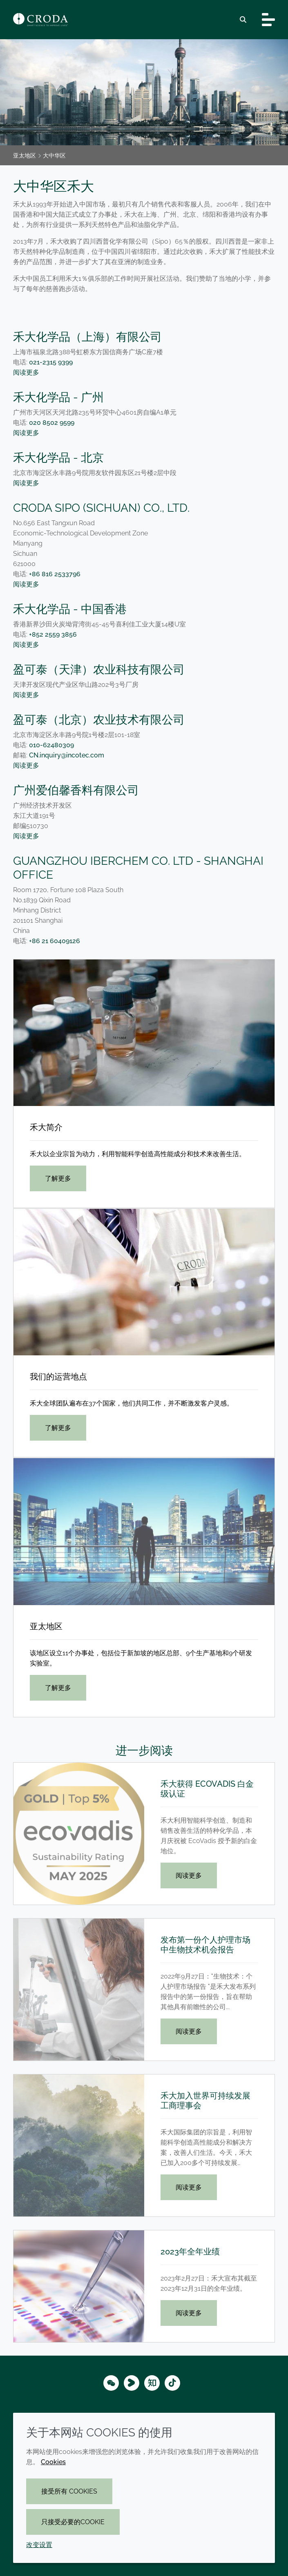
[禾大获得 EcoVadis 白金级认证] (78, 1834)
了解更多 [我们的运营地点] (58, 1428)
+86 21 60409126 (54, 941)
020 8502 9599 (51, 422)
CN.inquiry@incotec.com (66, 755)
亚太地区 (46, 1626)
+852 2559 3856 (53, 634)
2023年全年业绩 (190, 2251)
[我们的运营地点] (144, 1282)
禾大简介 (46, 1127)
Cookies (53, 2462)
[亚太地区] (144, 1531)
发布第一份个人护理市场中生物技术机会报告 (205, 1944)
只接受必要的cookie (73, 2522)
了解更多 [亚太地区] (58, 1688)
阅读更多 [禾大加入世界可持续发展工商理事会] (189, 2187)
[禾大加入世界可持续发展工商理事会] (78, 2145)
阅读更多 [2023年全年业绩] (189, 2313)
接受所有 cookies (69, 2491)
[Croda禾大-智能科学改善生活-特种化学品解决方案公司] (40, 19)
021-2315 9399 (51, 362)
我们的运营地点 (58, 1376)
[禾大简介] (144, 1032)
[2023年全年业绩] (78, 2286)
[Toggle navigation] (268, 19)
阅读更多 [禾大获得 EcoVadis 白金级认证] (189, 1875)
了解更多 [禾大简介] (58, 1178)
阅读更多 (26, 372)
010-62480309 (51, 745)
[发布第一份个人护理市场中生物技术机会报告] (78, 1990)
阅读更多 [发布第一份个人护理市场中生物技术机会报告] (189, 2031)
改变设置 (39, 2545)
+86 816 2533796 (59, 574)
